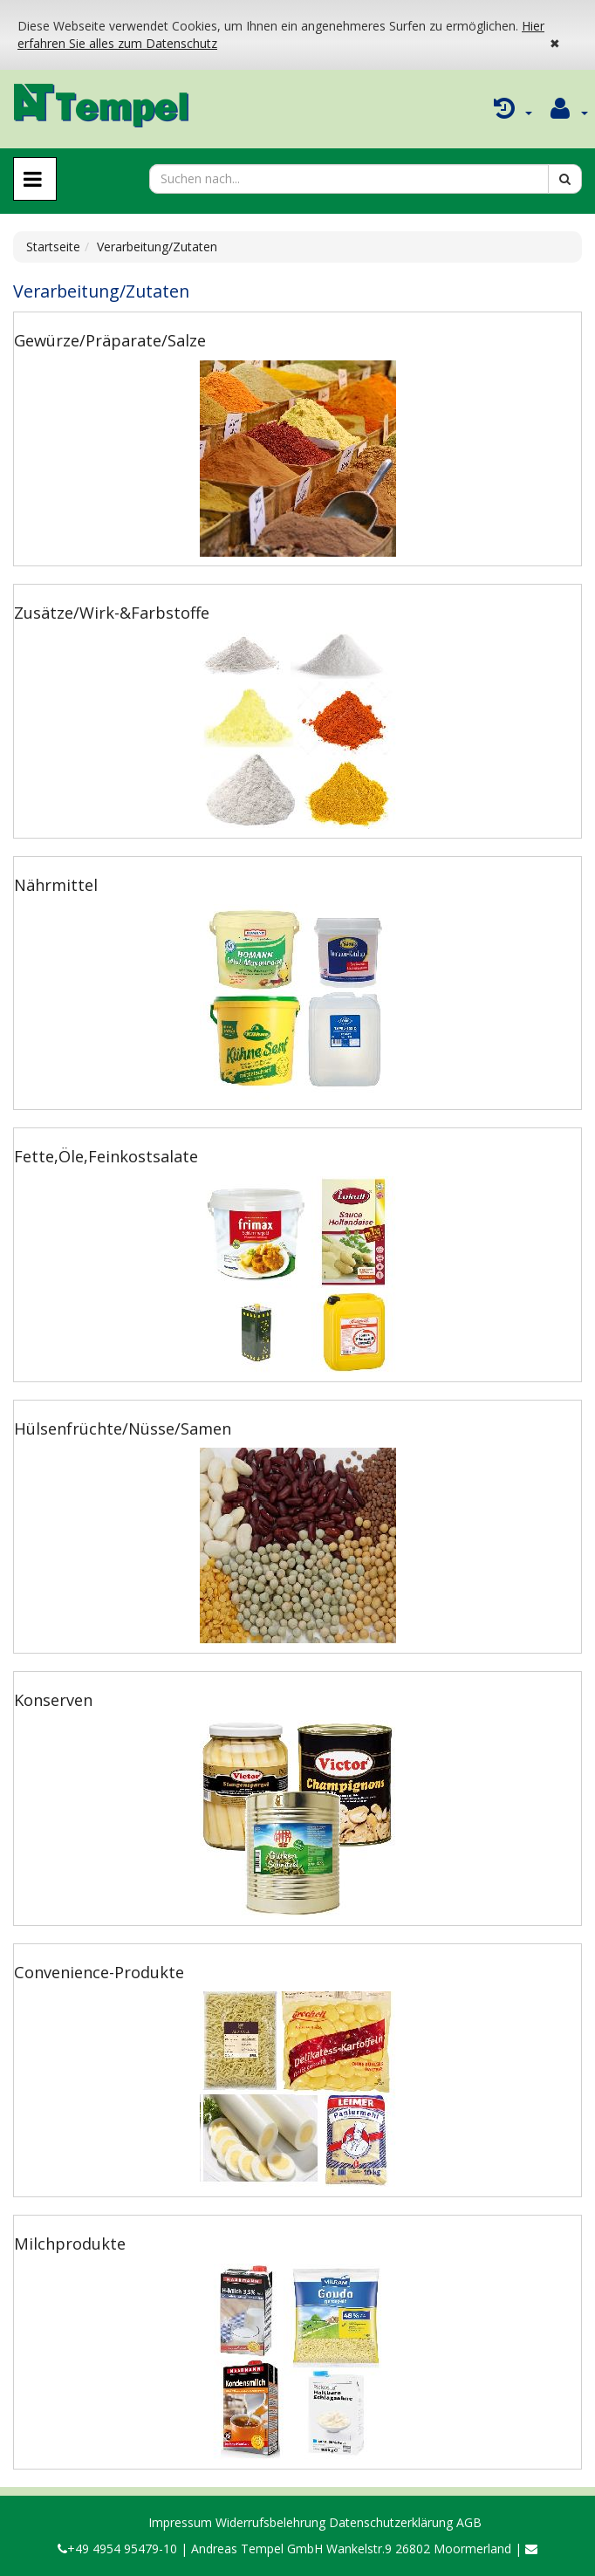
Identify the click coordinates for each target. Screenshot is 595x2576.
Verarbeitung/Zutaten (157, 246)
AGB (469, 2522)
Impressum (180, 2522)
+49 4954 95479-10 (117, 2548)
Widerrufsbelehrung (270, 2522)
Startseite (53, 246)
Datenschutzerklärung (391, 2522)
